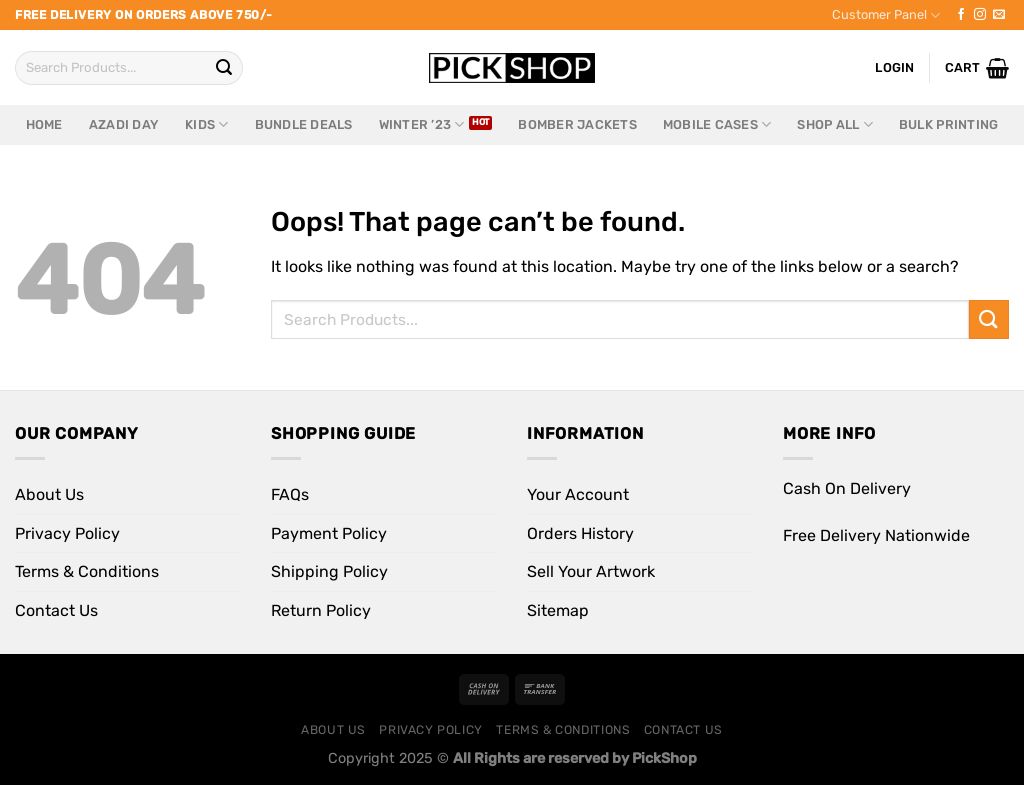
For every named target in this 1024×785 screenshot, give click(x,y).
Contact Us (56, 610)
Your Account (578, 494)
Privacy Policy (67, 533)
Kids (206, 124)
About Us (49, 494)
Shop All (835, 124)
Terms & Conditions (87, 571)
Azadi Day (124, 124)
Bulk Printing (948, 124)
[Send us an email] (999, 15)
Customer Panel (886, 15)
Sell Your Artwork (591, 571)
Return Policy (321, 610)
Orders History (580, 533)
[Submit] (224, 68)
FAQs (290, 494)
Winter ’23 (422, 124)
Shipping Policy (329, 571)
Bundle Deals (304, 124)
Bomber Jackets (577, 124)
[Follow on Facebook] (961, 15)
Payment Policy (329, 533)
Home (44, 124)
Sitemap (558, 610)
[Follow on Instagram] (980, 15)
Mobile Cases (717, 124)
